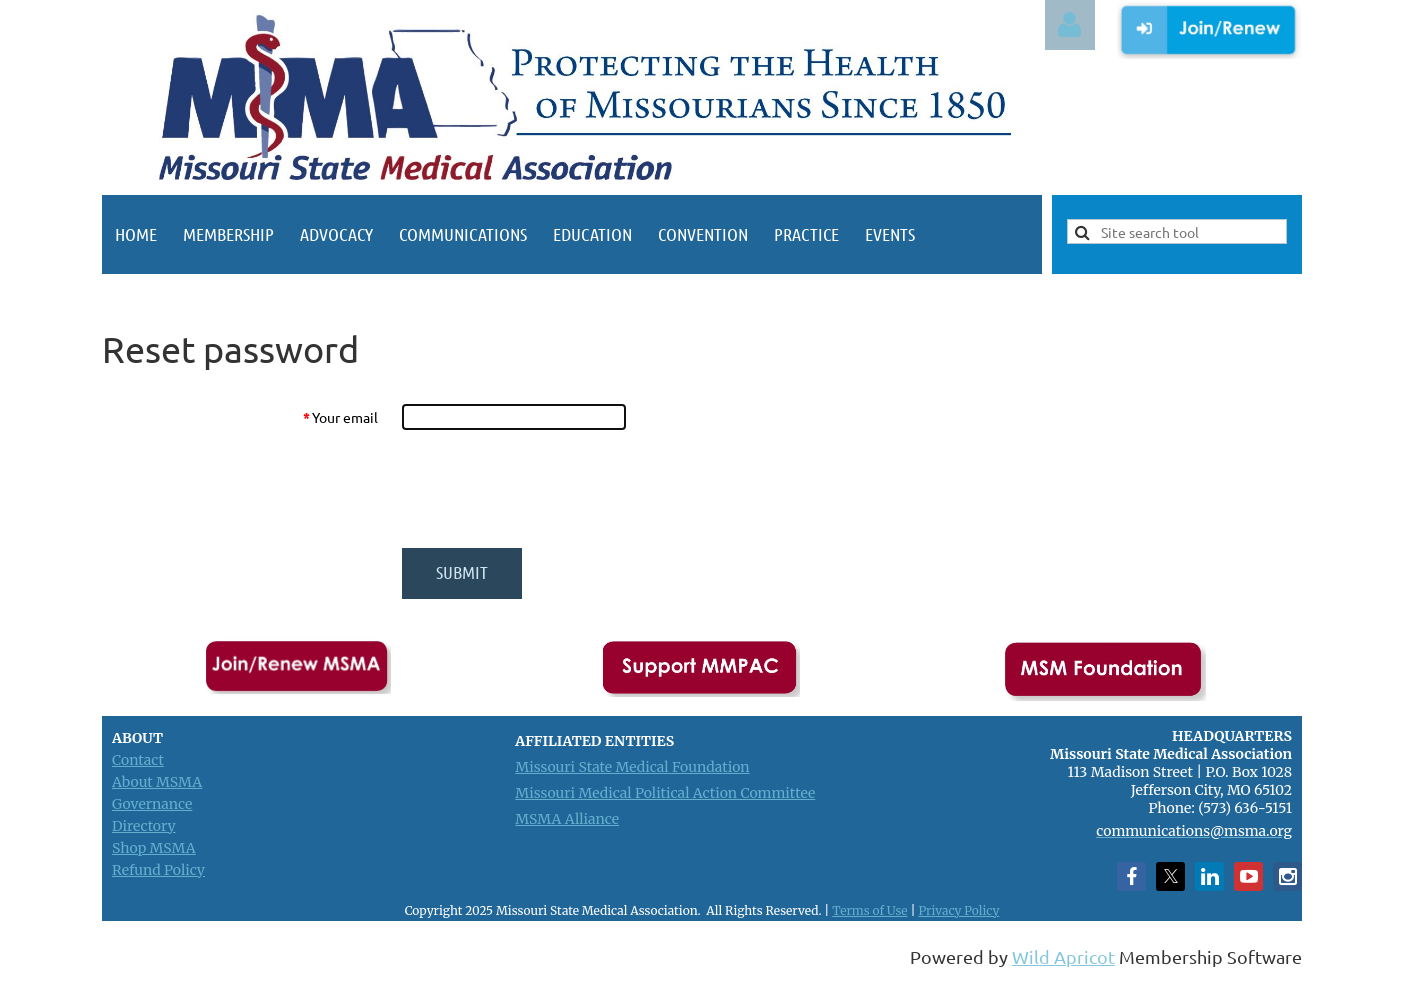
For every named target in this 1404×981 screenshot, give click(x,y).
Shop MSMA (154, 848)
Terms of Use (869, 910)
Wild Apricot (1063, 956)
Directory (144, 826)
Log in (1070, 25)
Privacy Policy (958, 910)
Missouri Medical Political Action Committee (665, 793)
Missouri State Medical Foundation (632, 767)
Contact (138, 760)
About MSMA (157, 782)
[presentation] (554, 489)
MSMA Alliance (567, 819)
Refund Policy (158, 870)
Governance (152, 804)
